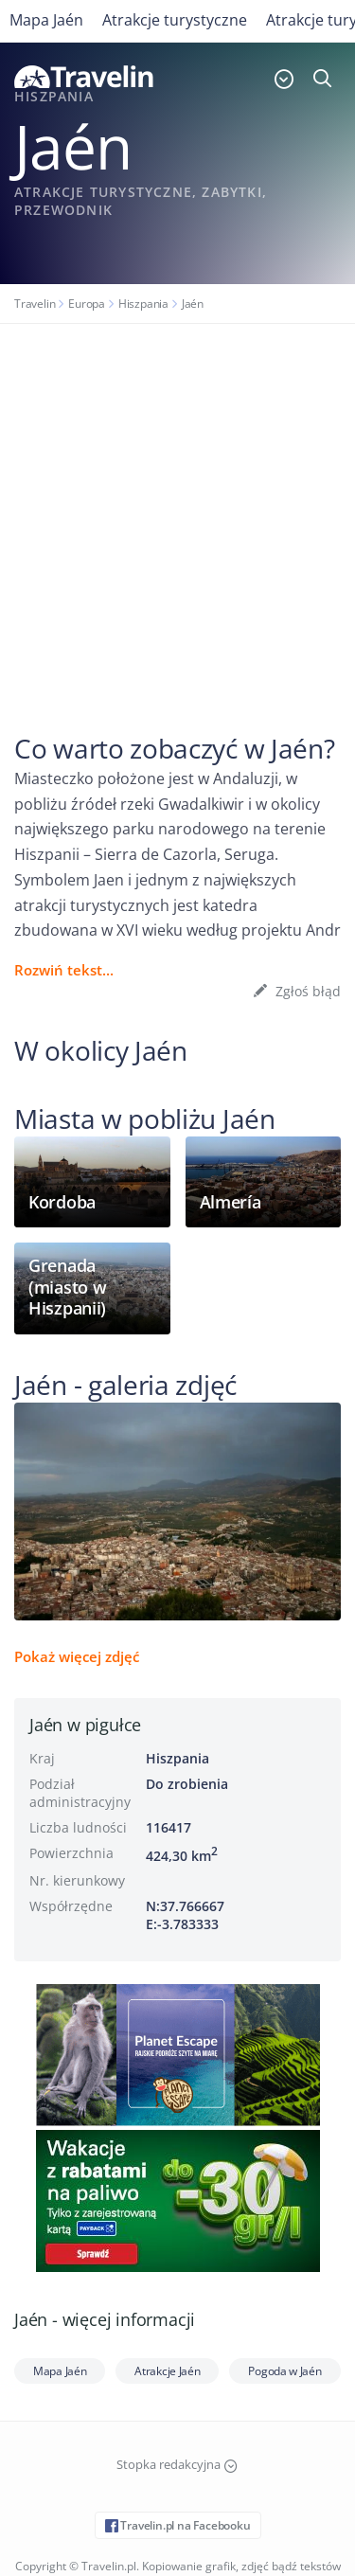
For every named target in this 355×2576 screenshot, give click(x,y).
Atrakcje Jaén (167, 2371)
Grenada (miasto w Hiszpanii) (67, 1286)
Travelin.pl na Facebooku (178, 2525)
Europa (86, 303)
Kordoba (62, 1201)
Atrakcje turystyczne (174, 19)
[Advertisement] (177, 511)
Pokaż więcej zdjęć (76, 1656)
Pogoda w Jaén (284, 2371)
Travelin (34, 303)
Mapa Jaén (46, 19)
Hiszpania (143, 303)
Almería (230, 1201)
